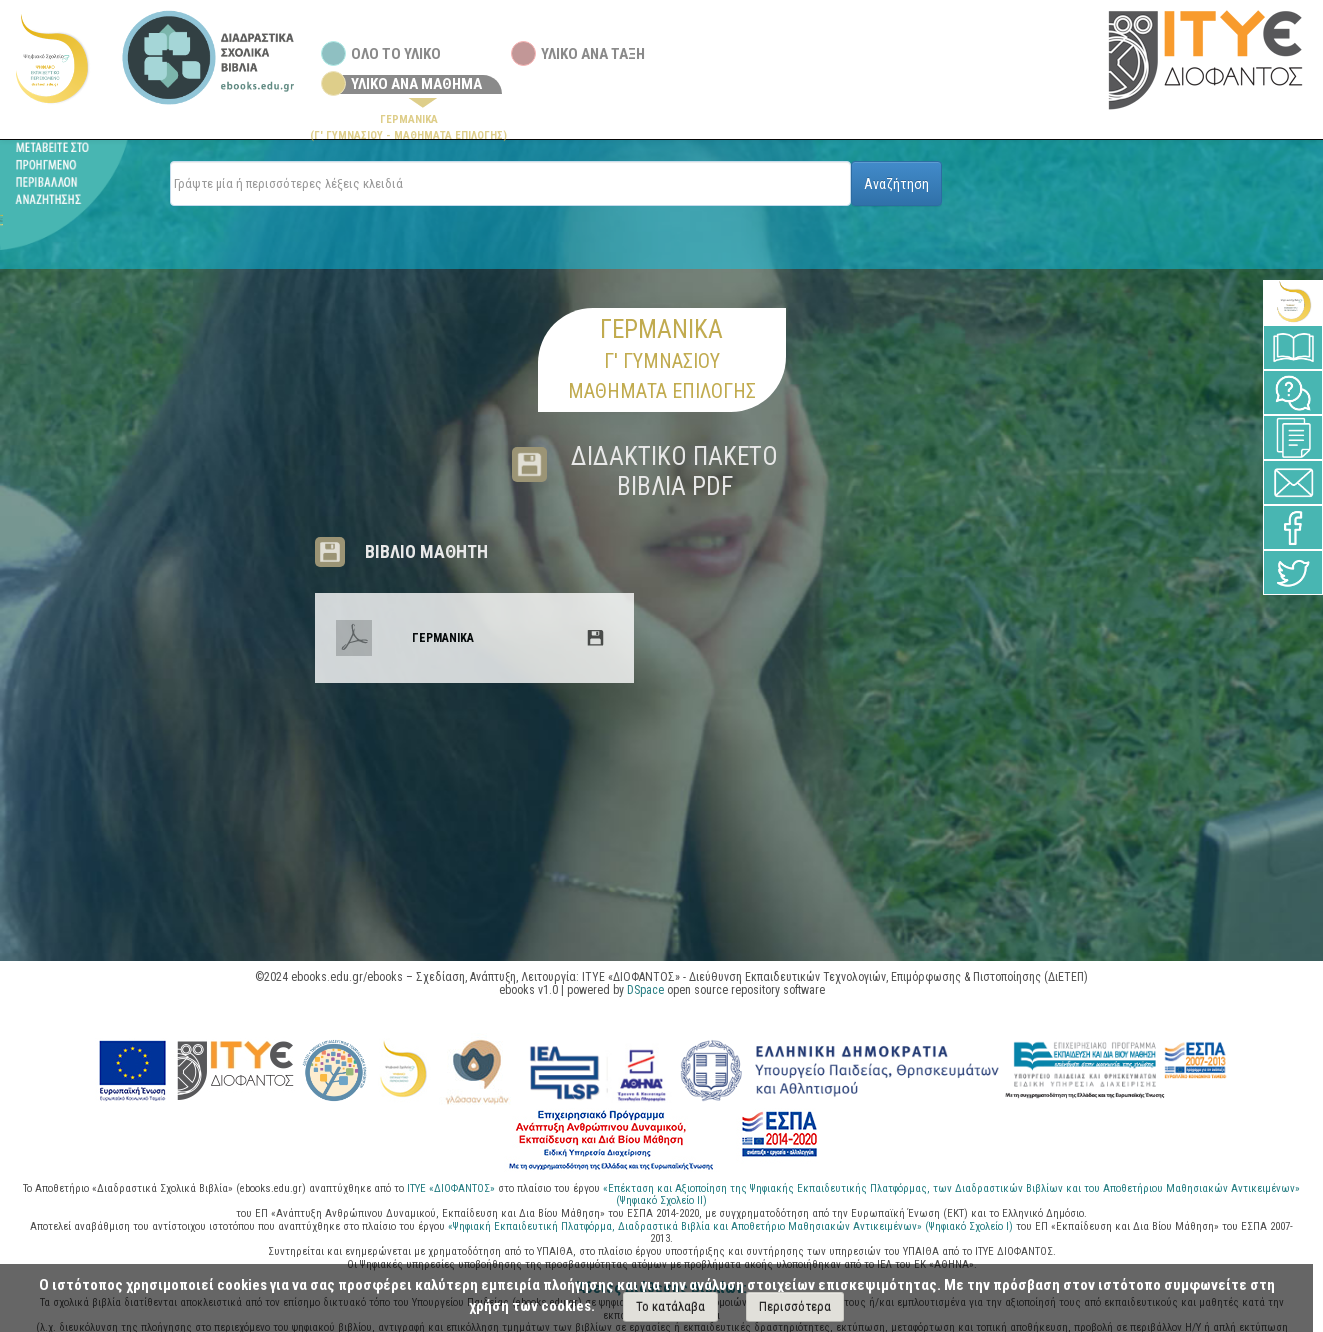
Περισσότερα (795, 1306)
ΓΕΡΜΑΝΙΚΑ (443, 638)
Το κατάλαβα (670, 1306)
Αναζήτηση (896, 184)
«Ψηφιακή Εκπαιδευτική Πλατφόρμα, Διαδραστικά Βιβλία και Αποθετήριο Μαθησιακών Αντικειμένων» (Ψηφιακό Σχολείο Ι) (732, 1226)
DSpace (645, 990)
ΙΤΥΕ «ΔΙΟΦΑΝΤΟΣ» (451, 1188)
